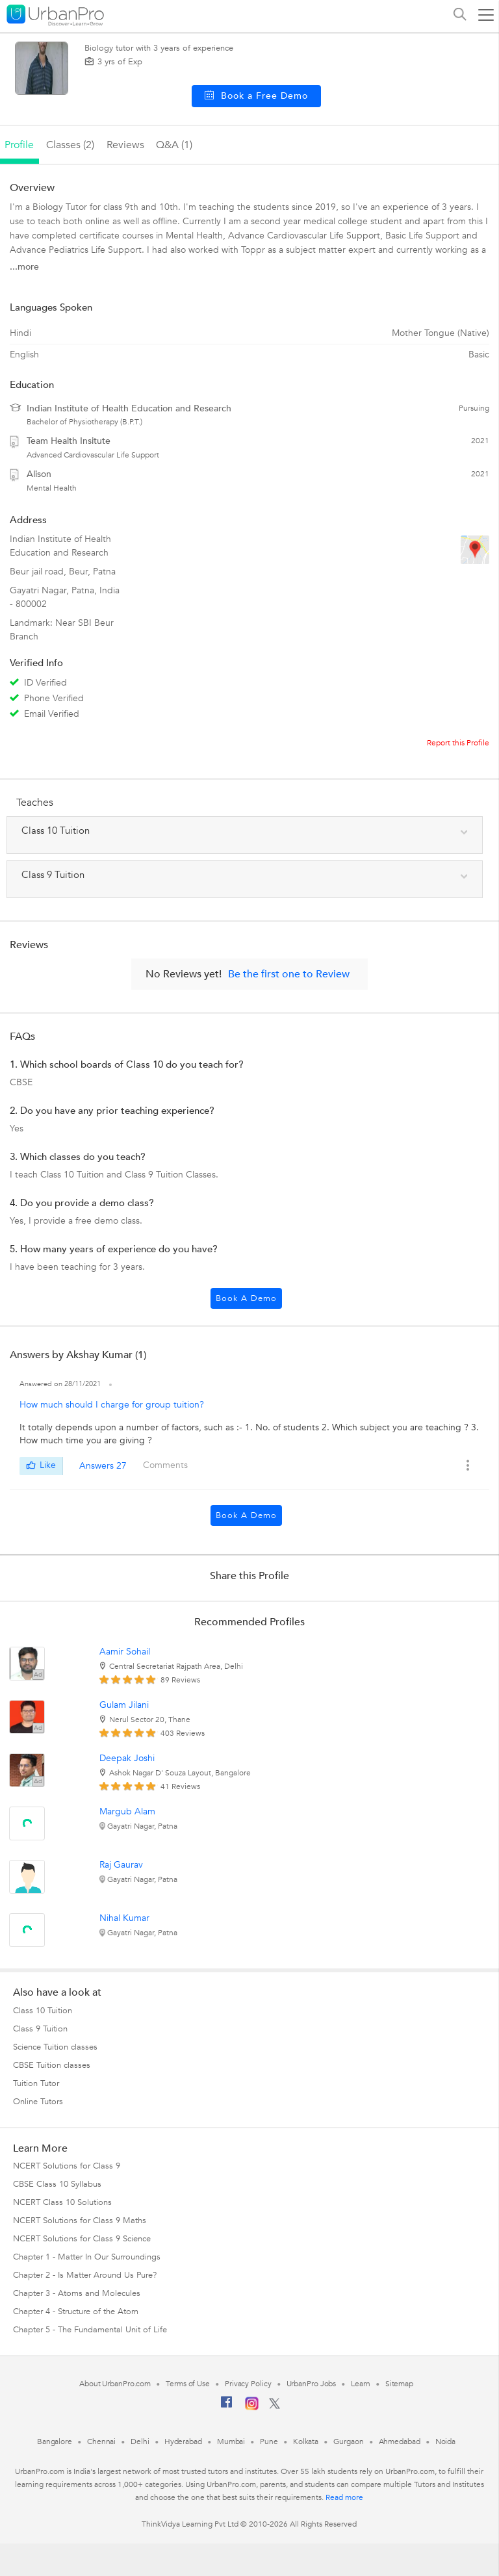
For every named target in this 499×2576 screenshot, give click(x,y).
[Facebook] (227, 2407)
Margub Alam (127, 1811)
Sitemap (399, 2383)
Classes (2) (70, 145)
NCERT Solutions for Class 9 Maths (79, 2220)
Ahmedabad (399, 2441)
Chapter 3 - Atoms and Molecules (76, 2293)
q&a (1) (174, 145)
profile (19, 145)
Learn (360, 2383)
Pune (269, 2441)
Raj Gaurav (121, 1865)
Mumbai (231, 2441)
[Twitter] (274, 2406)
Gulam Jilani (124, 1705)
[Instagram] (252, 2407)
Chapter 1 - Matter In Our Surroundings (86, 2257)
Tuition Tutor (36, 2083)
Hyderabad (183, 2441)
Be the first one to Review (289, 974)
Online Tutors (38, 2101)
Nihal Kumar (124, 1918)
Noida (445, 2441)
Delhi (140, 2441)
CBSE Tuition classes (51, 2065)
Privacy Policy (248, 2383)
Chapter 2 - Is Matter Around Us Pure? (85, 2275)
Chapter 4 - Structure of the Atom (75, 2311)
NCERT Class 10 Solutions (62, 2202)
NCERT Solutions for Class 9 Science (82, 2239)
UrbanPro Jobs (312, 2383)
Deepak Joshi (127, 1758)
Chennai (101, 2441)
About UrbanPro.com (115, 2383)
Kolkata (305, 2441)
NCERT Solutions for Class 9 (66, 2166)
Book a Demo (246, 1298)
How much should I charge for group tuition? (111, 1404)
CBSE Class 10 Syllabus (57, 2184)
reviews (125, 145)
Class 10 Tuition (42, 2010)
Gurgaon (348, 2441)
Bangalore (54, 2441)
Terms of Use (188, 2383)
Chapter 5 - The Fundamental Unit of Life (90, 2330)
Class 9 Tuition (40, 2029)
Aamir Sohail (124, 1651)
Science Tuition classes (55, 2047)
